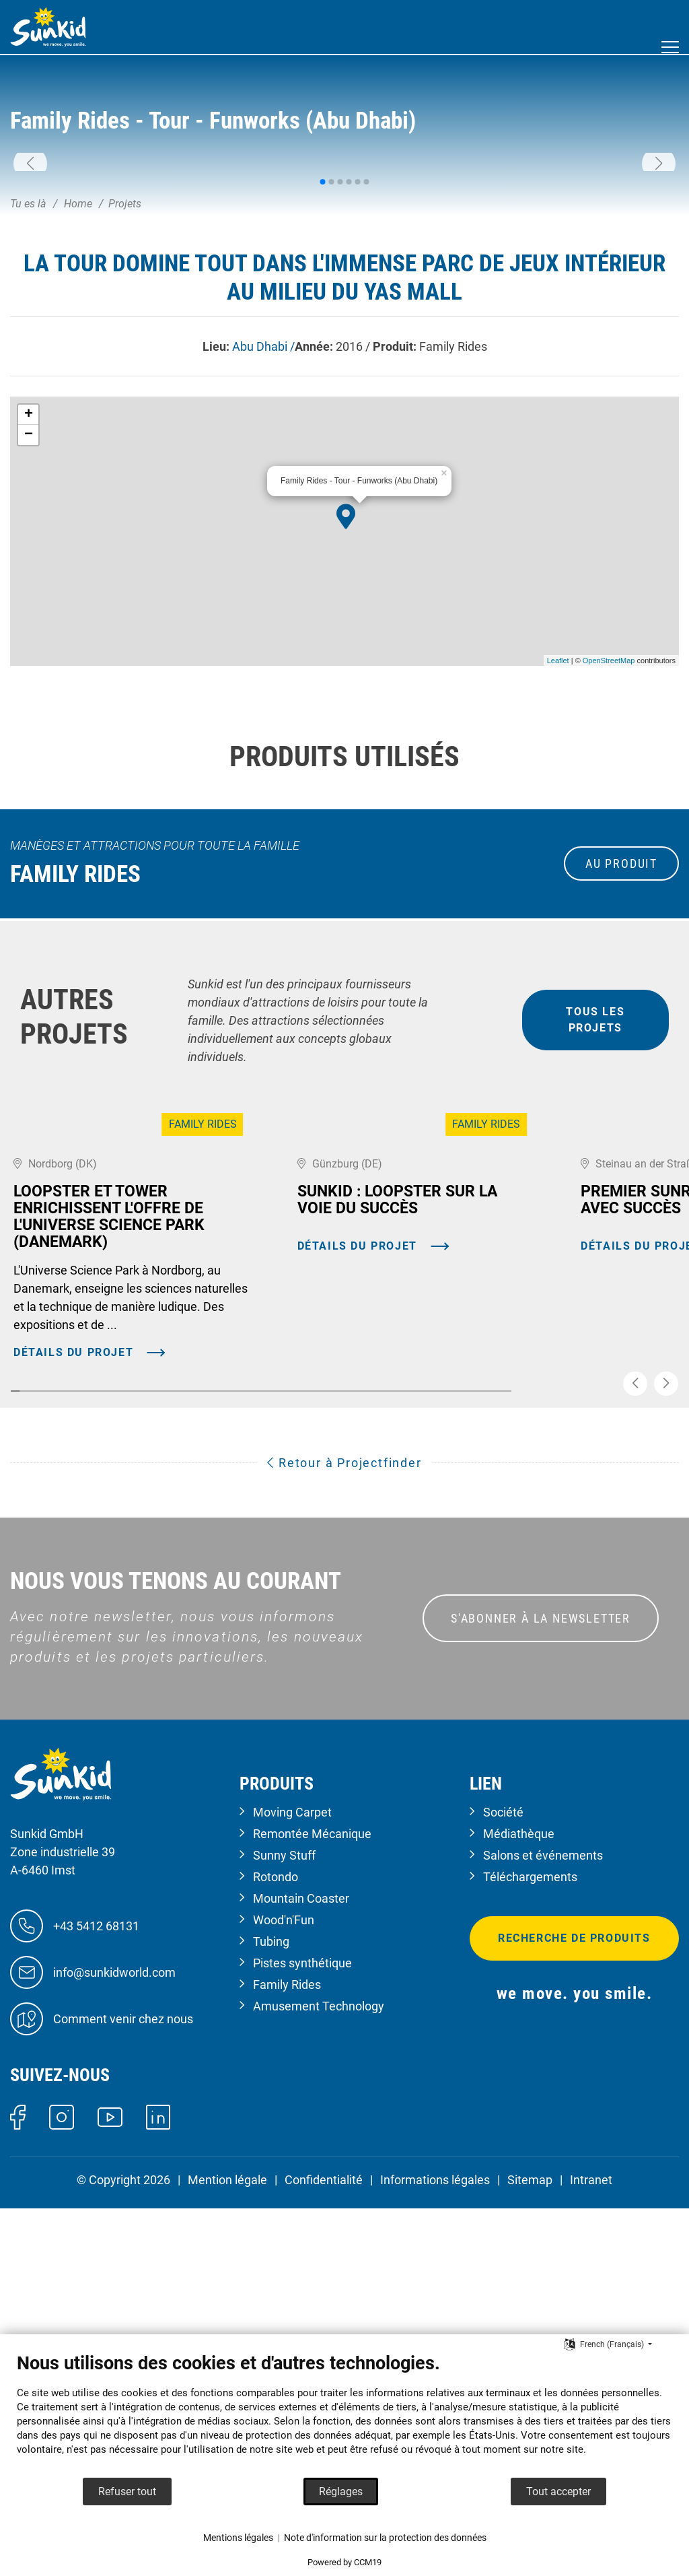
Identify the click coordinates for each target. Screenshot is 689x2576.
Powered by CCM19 (344, 2562)
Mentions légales (238, 2537)
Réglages (341, 2491)
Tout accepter (558, 2491)
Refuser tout (127, 2491)
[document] (344, 2414)
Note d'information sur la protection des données (385, 2537)
